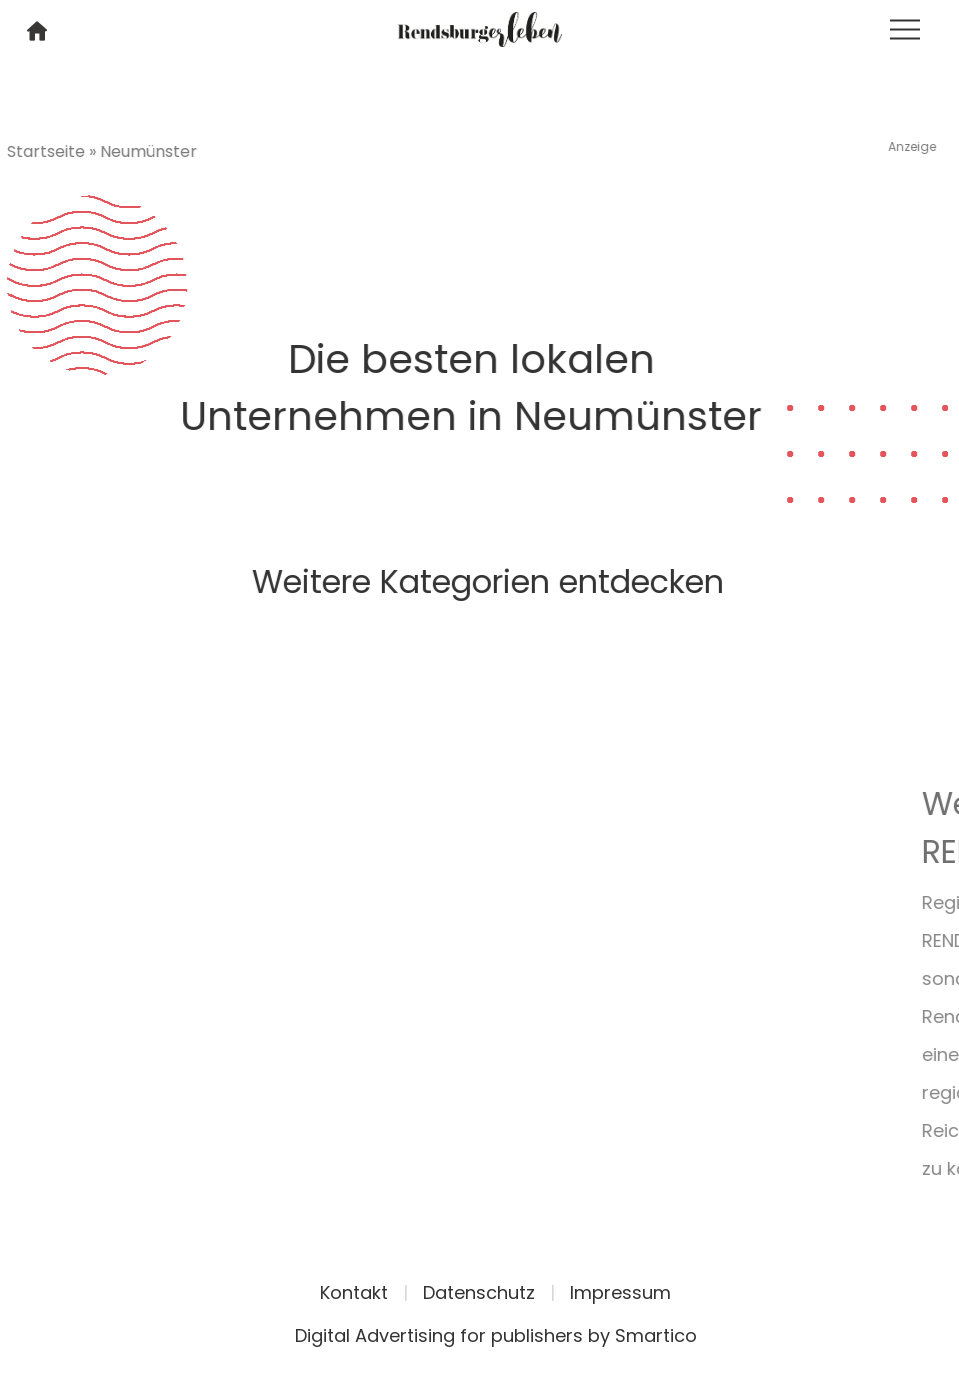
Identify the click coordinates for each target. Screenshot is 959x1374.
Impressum (620, 1292)
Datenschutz (479, 1292)
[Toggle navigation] (905, 29)
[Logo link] (479, 27)
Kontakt (354, 1292)
